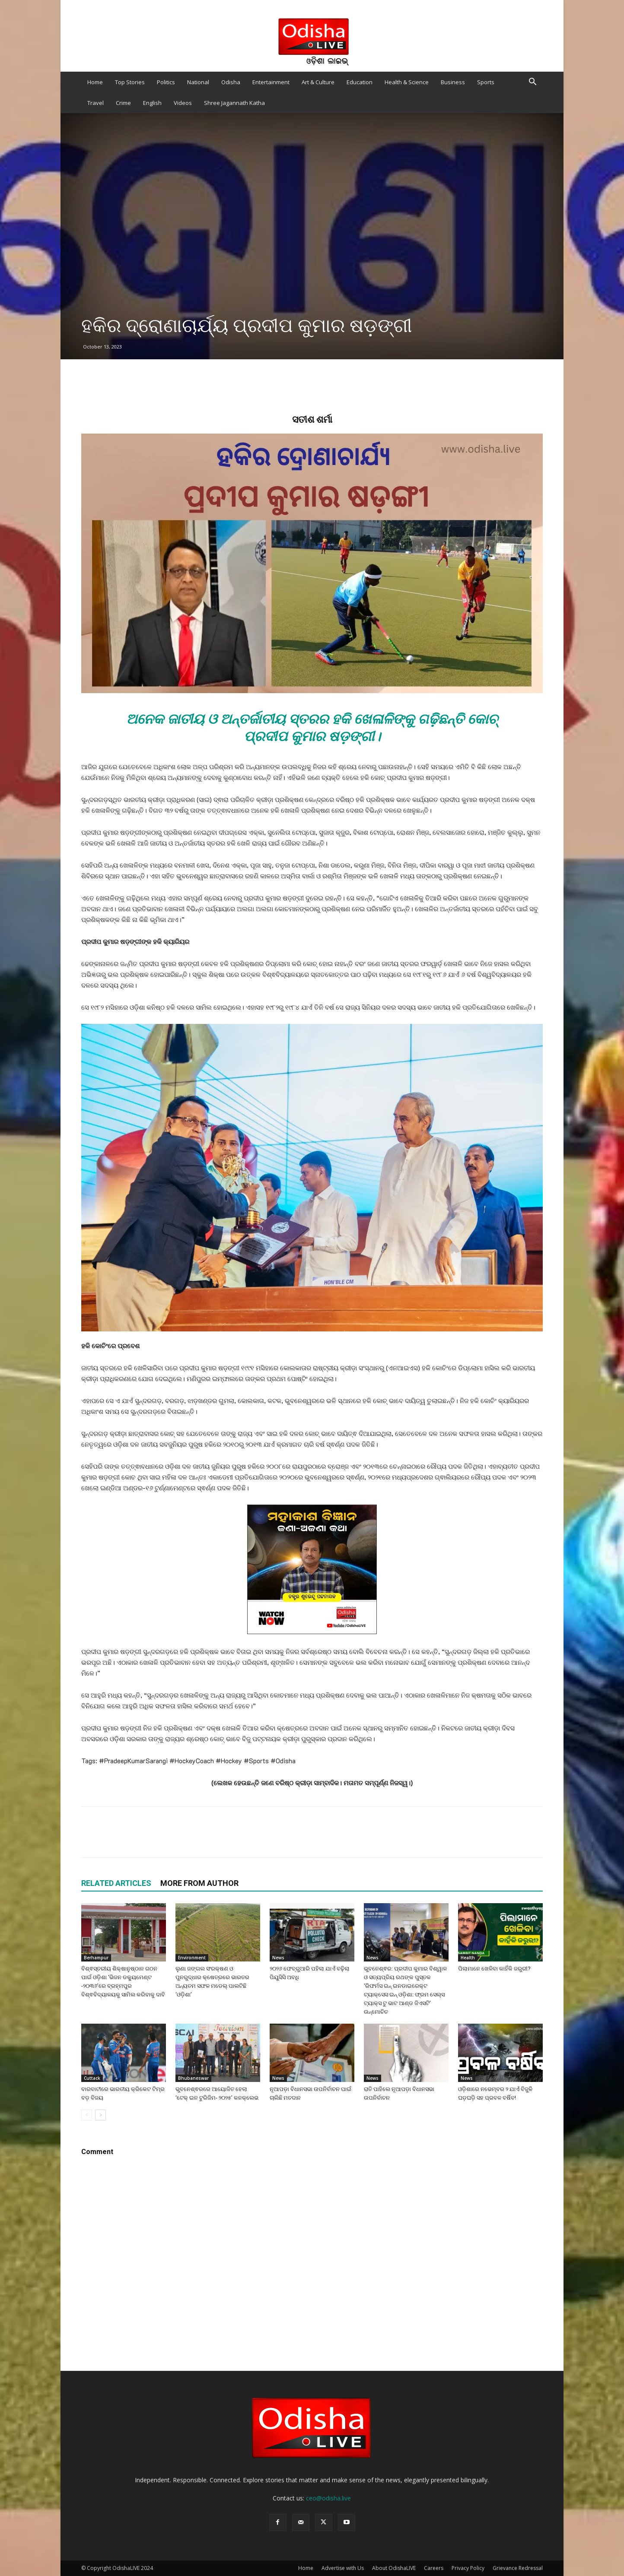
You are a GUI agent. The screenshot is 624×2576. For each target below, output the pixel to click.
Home (95, 82)
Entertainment (271, 82)
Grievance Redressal (518, 2568)
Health (468, 1958)
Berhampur (96, 1958)
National (198, 82)
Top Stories (130, 82)
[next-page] (100, 2115)
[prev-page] (86, 2115)
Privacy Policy (468, 2568)
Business (453, 82)
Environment (192, 1958)
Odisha (230, 82)
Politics (166, 82)
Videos (183, 103)
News (278, 1958)
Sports (485, 82)
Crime (123, 103)
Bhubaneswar (193, 2078)
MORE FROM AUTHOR (199, 1883)
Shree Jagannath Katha (234, 103)
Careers (433, 2568)
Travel (95, 103)
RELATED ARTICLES (116, 1883)
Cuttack (92, 2078)
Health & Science (407, 82)
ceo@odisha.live (328, 2498)
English (152, 103)
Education (359, 82)
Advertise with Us (343, 2568)
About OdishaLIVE (394, 2568)
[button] (532, 83)
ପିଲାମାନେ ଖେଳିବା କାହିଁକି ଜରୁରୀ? (494, 1968)
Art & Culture (318, 82)
